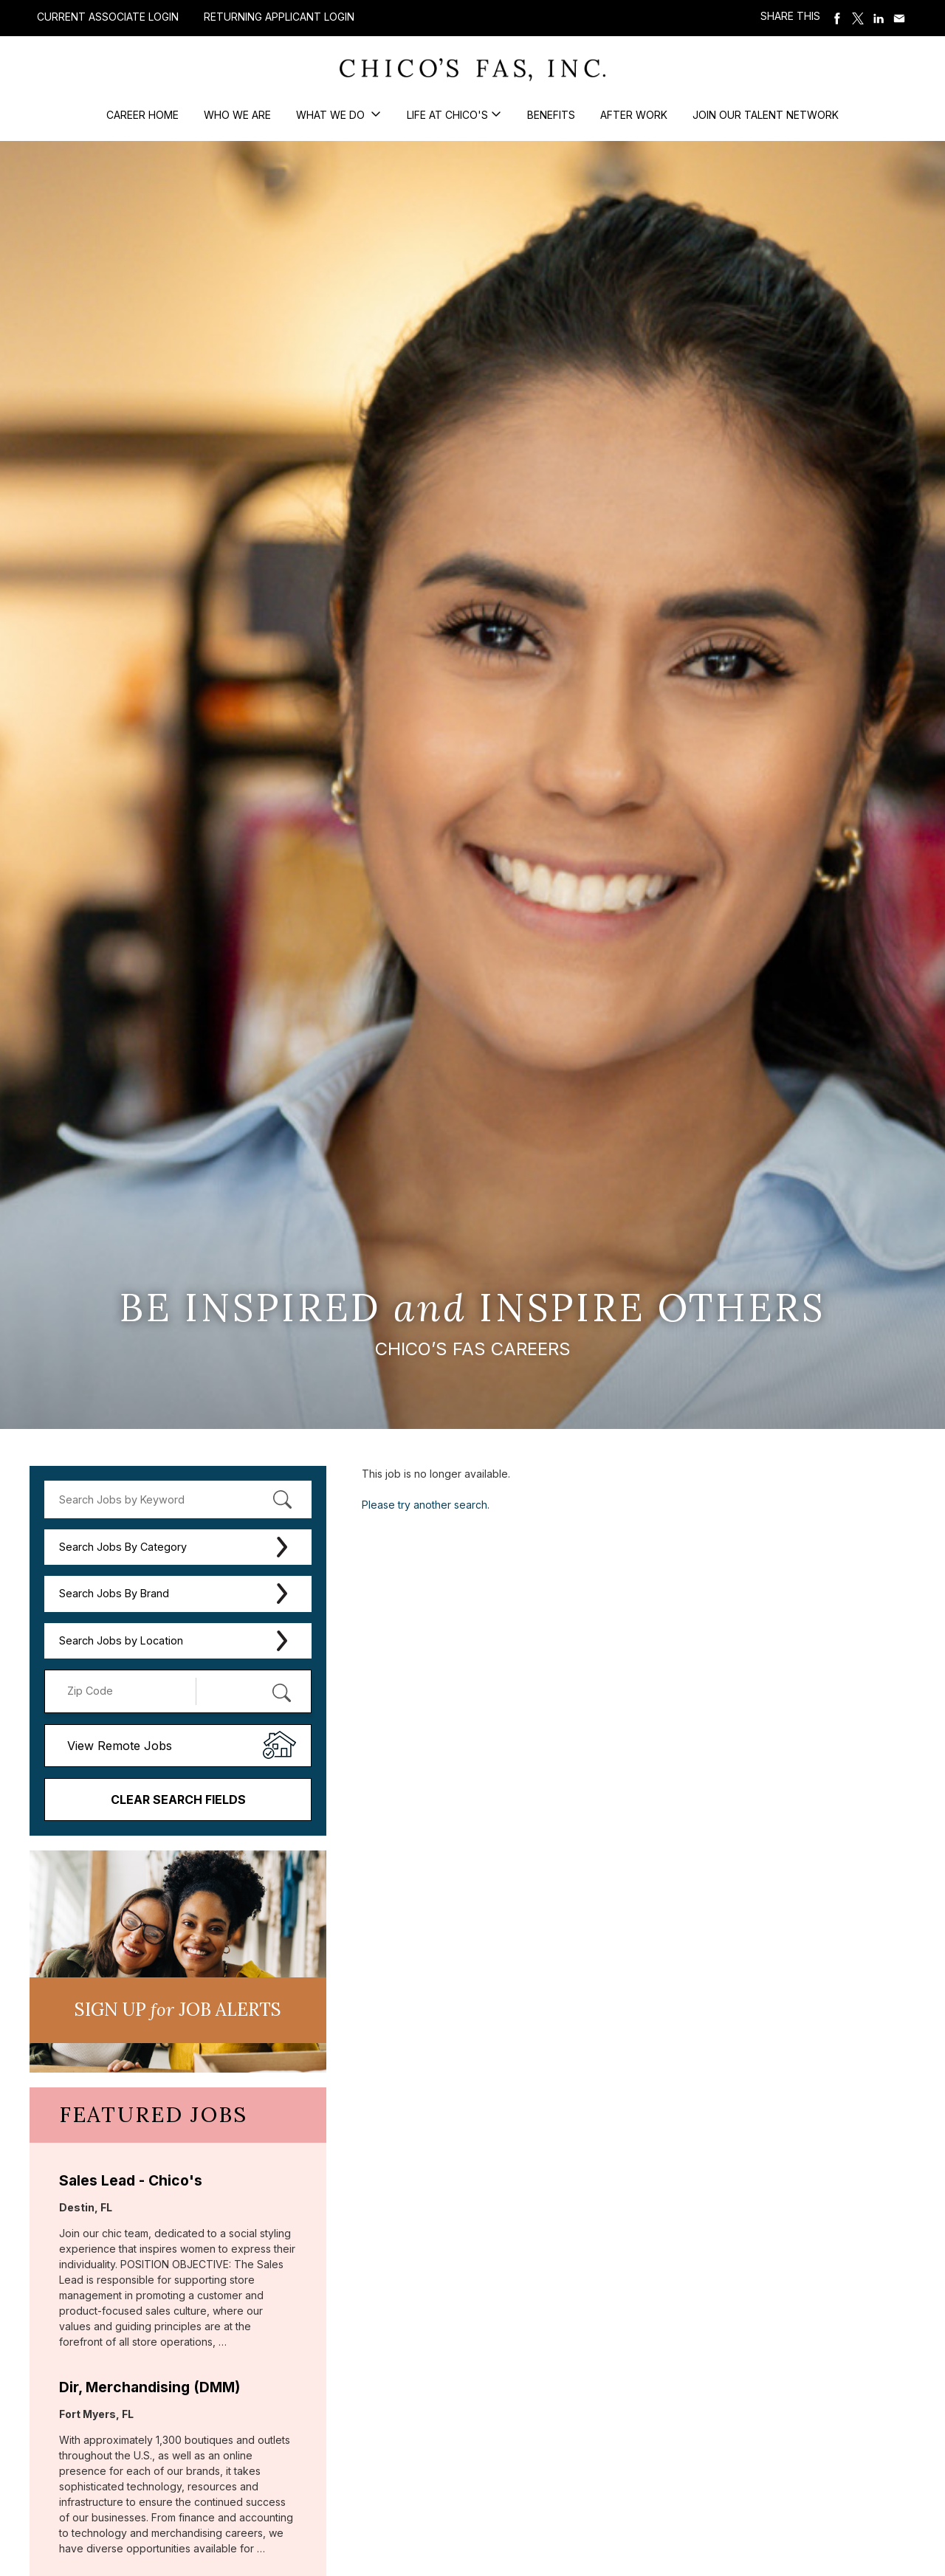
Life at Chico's (447, 115)
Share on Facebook (837, 18)
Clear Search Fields (178, 1799)
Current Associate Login (108, 16)
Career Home (142, 115)
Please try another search (424, 1504)
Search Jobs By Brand (114, 1593)
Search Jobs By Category (123, 1546)
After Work (633, 115)
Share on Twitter (858, 18)
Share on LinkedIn (878, 18)
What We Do (332, 115)
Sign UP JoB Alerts (178, 2009)
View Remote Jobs (119, 1745)
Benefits (551, 115)
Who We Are (237, 115)
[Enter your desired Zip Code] (128, 1691)
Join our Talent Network (766, 115)
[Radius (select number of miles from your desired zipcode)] (246, 1691)
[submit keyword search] (282, 1499)
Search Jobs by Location (121, 1640)
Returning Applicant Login (279, 17)
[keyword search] (178, 1499)
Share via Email (899, 18)
